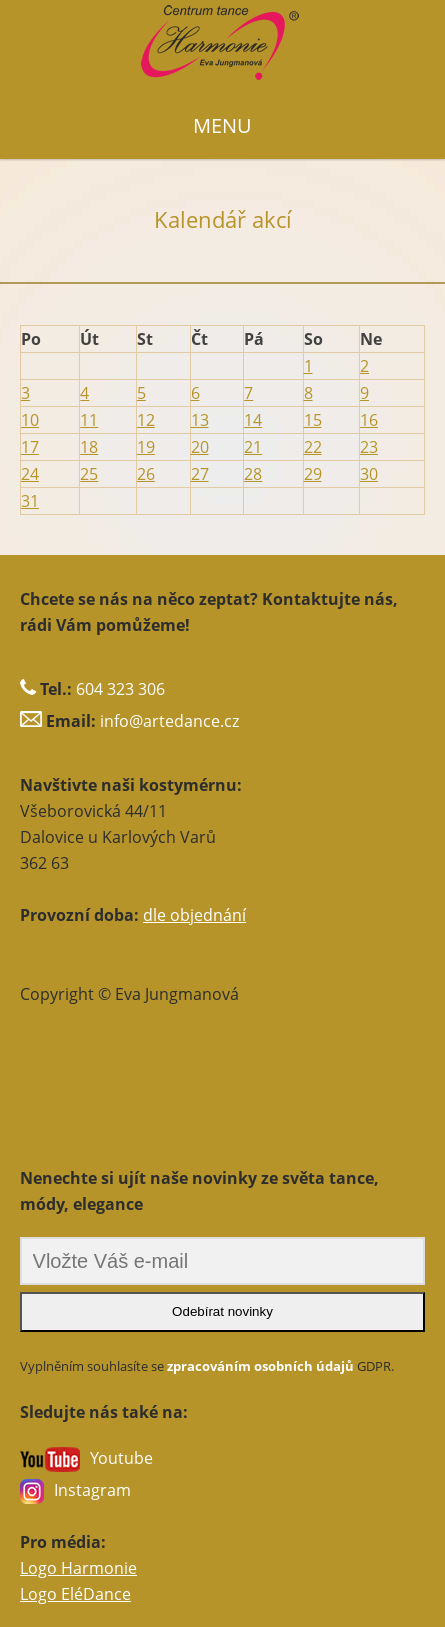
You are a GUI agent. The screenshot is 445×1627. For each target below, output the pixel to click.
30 (369, 474)
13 (200, 420)
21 (253, 447)
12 (146, 420)
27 (200, 474)
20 (200, 447)
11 (89, 420)
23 (369, 447)
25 (89, 474)
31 (30, 501)
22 (313, 447)
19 (146, 447)
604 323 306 (120, 689)
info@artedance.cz (169, 721)
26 (146, 474)
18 (89, 447)
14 (253, 420)
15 (313, 420)
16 (369, 420)
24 (30, 474)
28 (253, 474)
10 (30, 420)
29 (313, 474)
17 (30, 447)
